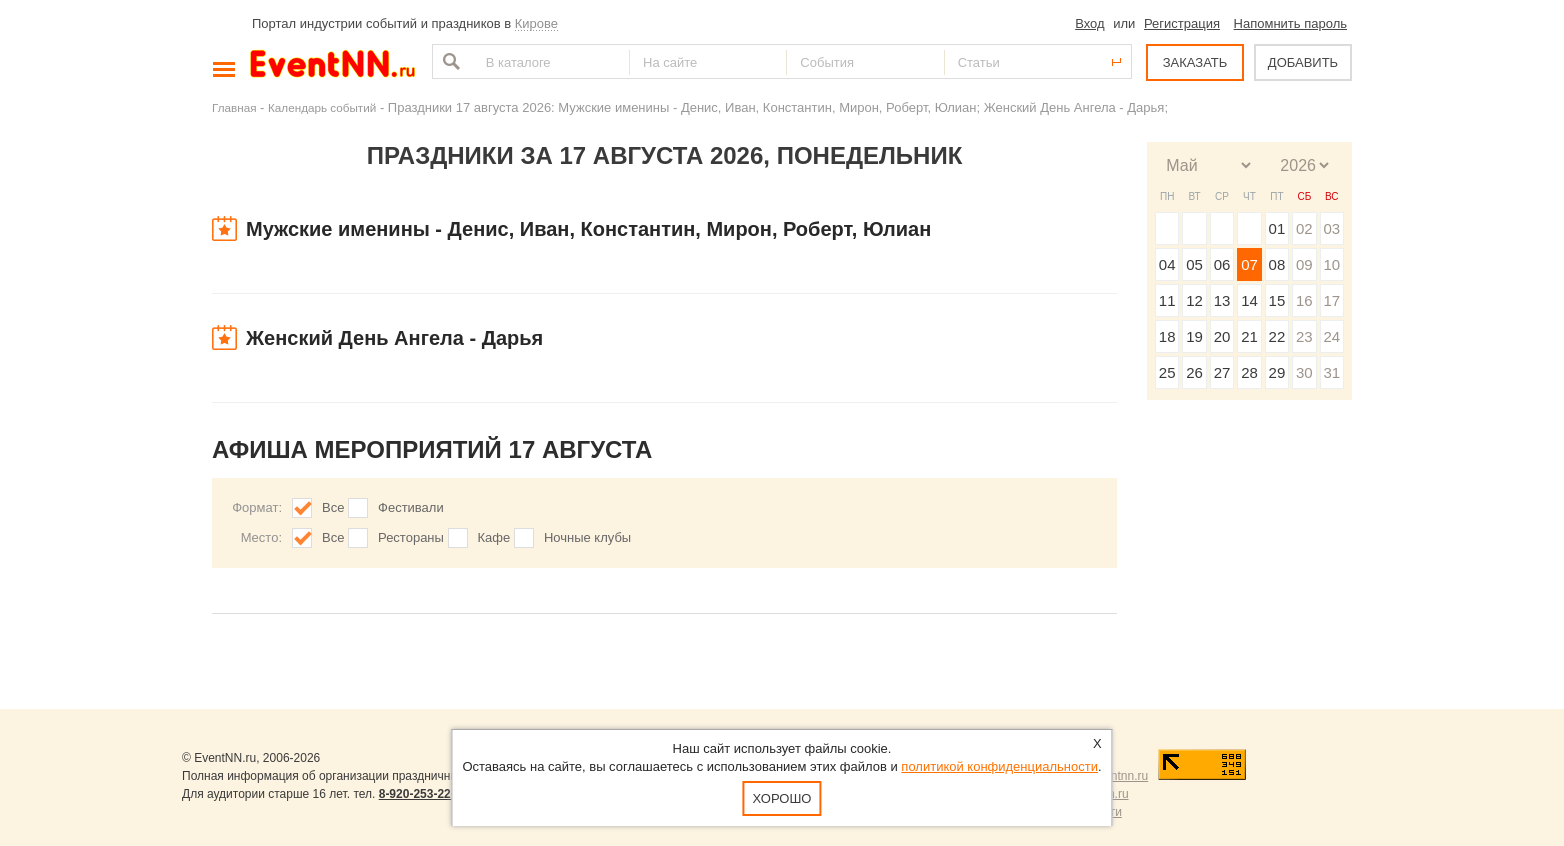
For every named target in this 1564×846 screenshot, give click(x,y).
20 (1222, 336)
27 (1222, 372)
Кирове (536, 23)
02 (1304, 228)
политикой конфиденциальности (999, 766)
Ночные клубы (587, 537)
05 (1194, 264)
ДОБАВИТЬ (1303, 62)
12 (1194, 300)
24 (1331, 336)
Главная (234, 107)
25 (1167, 372)
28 (1249, 372)
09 (1304, 264)
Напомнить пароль (1290, 23)
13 (1222, 300)
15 (1277, 300)
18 (1167, 336)
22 (1277, 336)
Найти (449, 61)
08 (1277, 264)
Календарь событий (322, 107)
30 (1304, 372)
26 (1194, 372)
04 (1167, 264)
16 (1304, 300)
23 (1304, 336)
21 (1249, 336)
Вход (1089, 23)
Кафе (494, 537)
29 (1277, 372)
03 (1331, 228)
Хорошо (782, 798)
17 (1331, 300)
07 (1249, 264)
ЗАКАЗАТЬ (1195, 62)
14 (1249, 300)
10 (1331, 264)
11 (1167, 300)
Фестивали (411, 507)
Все (333, 507)
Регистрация (1182, 23)
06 (1222, 264)
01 (1277, 228)
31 (1331, 372)
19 (1194, 336)
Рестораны (411, 537)
